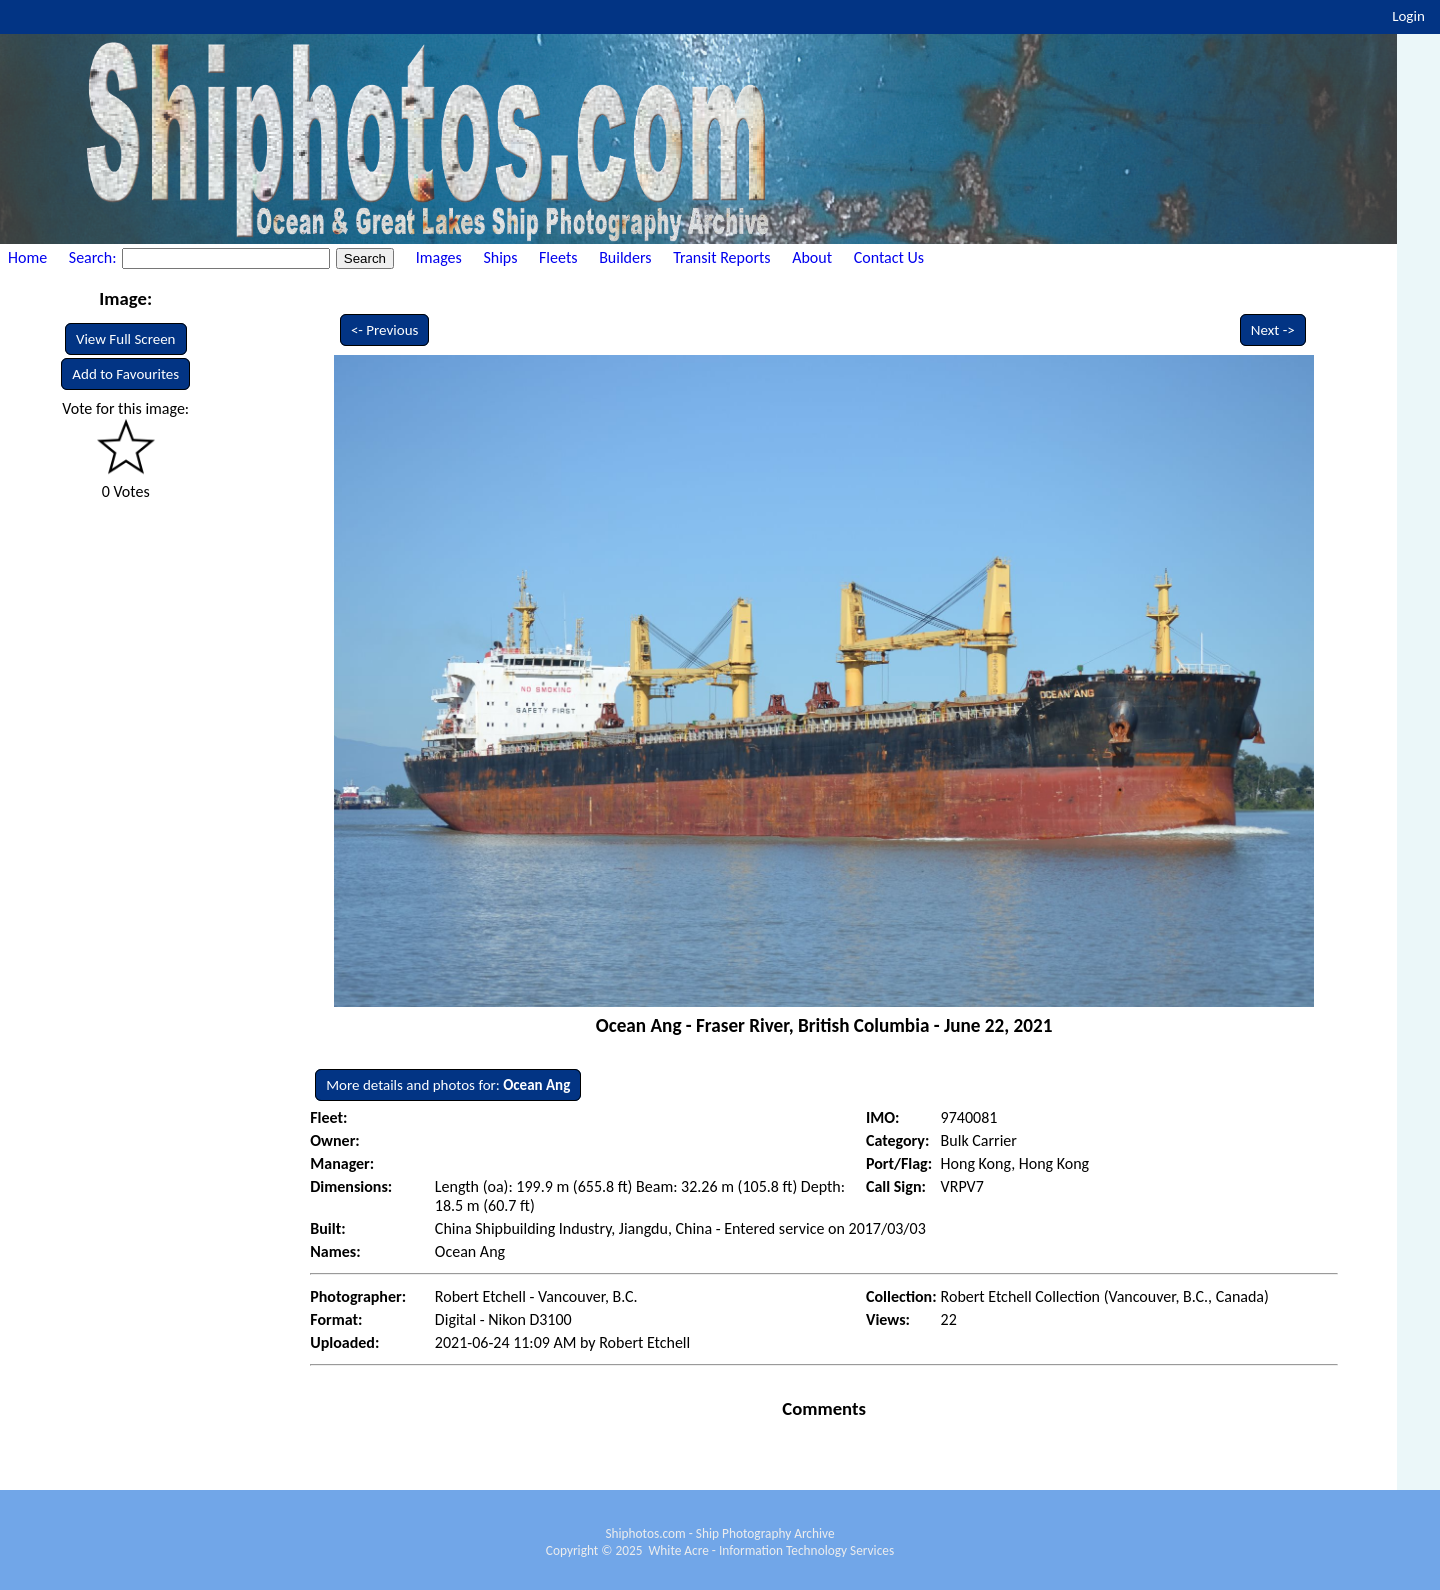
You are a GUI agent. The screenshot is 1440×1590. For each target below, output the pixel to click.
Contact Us (889, 257)
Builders (625, 257)
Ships (500, 257)
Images (439, 257)
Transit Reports (721, 257)
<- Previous (385, 330)
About (812, 257)
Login (1408, 16)
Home (27, 257)
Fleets (558, 257)
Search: (94, 257)
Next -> (1273, 330)
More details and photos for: (448, 1085)
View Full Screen (126, 339)
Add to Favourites (125, 374)
